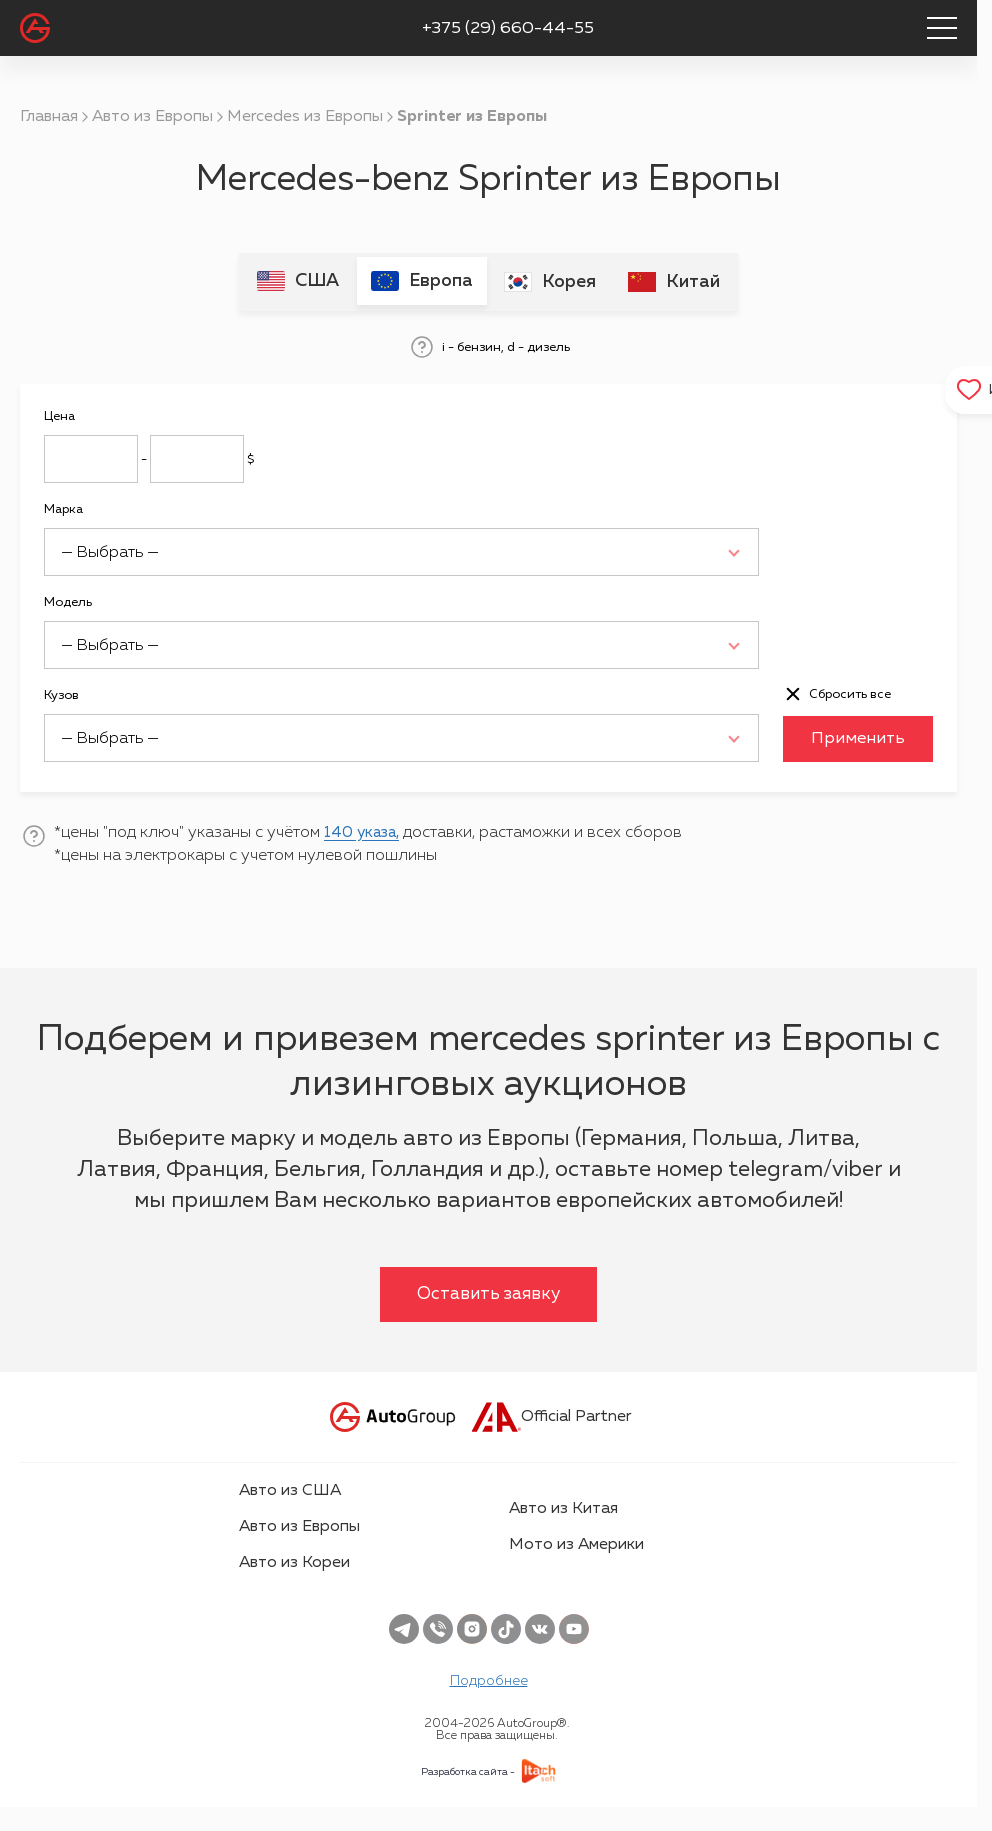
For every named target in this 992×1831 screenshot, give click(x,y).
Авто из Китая (563, 1507)
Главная (49, 117)
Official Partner (551, 1415)
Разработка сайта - (468, 1770)
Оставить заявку (489, 1292)
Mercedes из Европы (305, 117)
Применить (858, 737)
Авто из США (290, 1489)
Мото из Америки (576, 1543)
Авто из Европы (152, 117)
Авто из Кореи (294, 1561)
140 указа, (364, 831)
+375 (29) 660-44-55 (508, 28)
